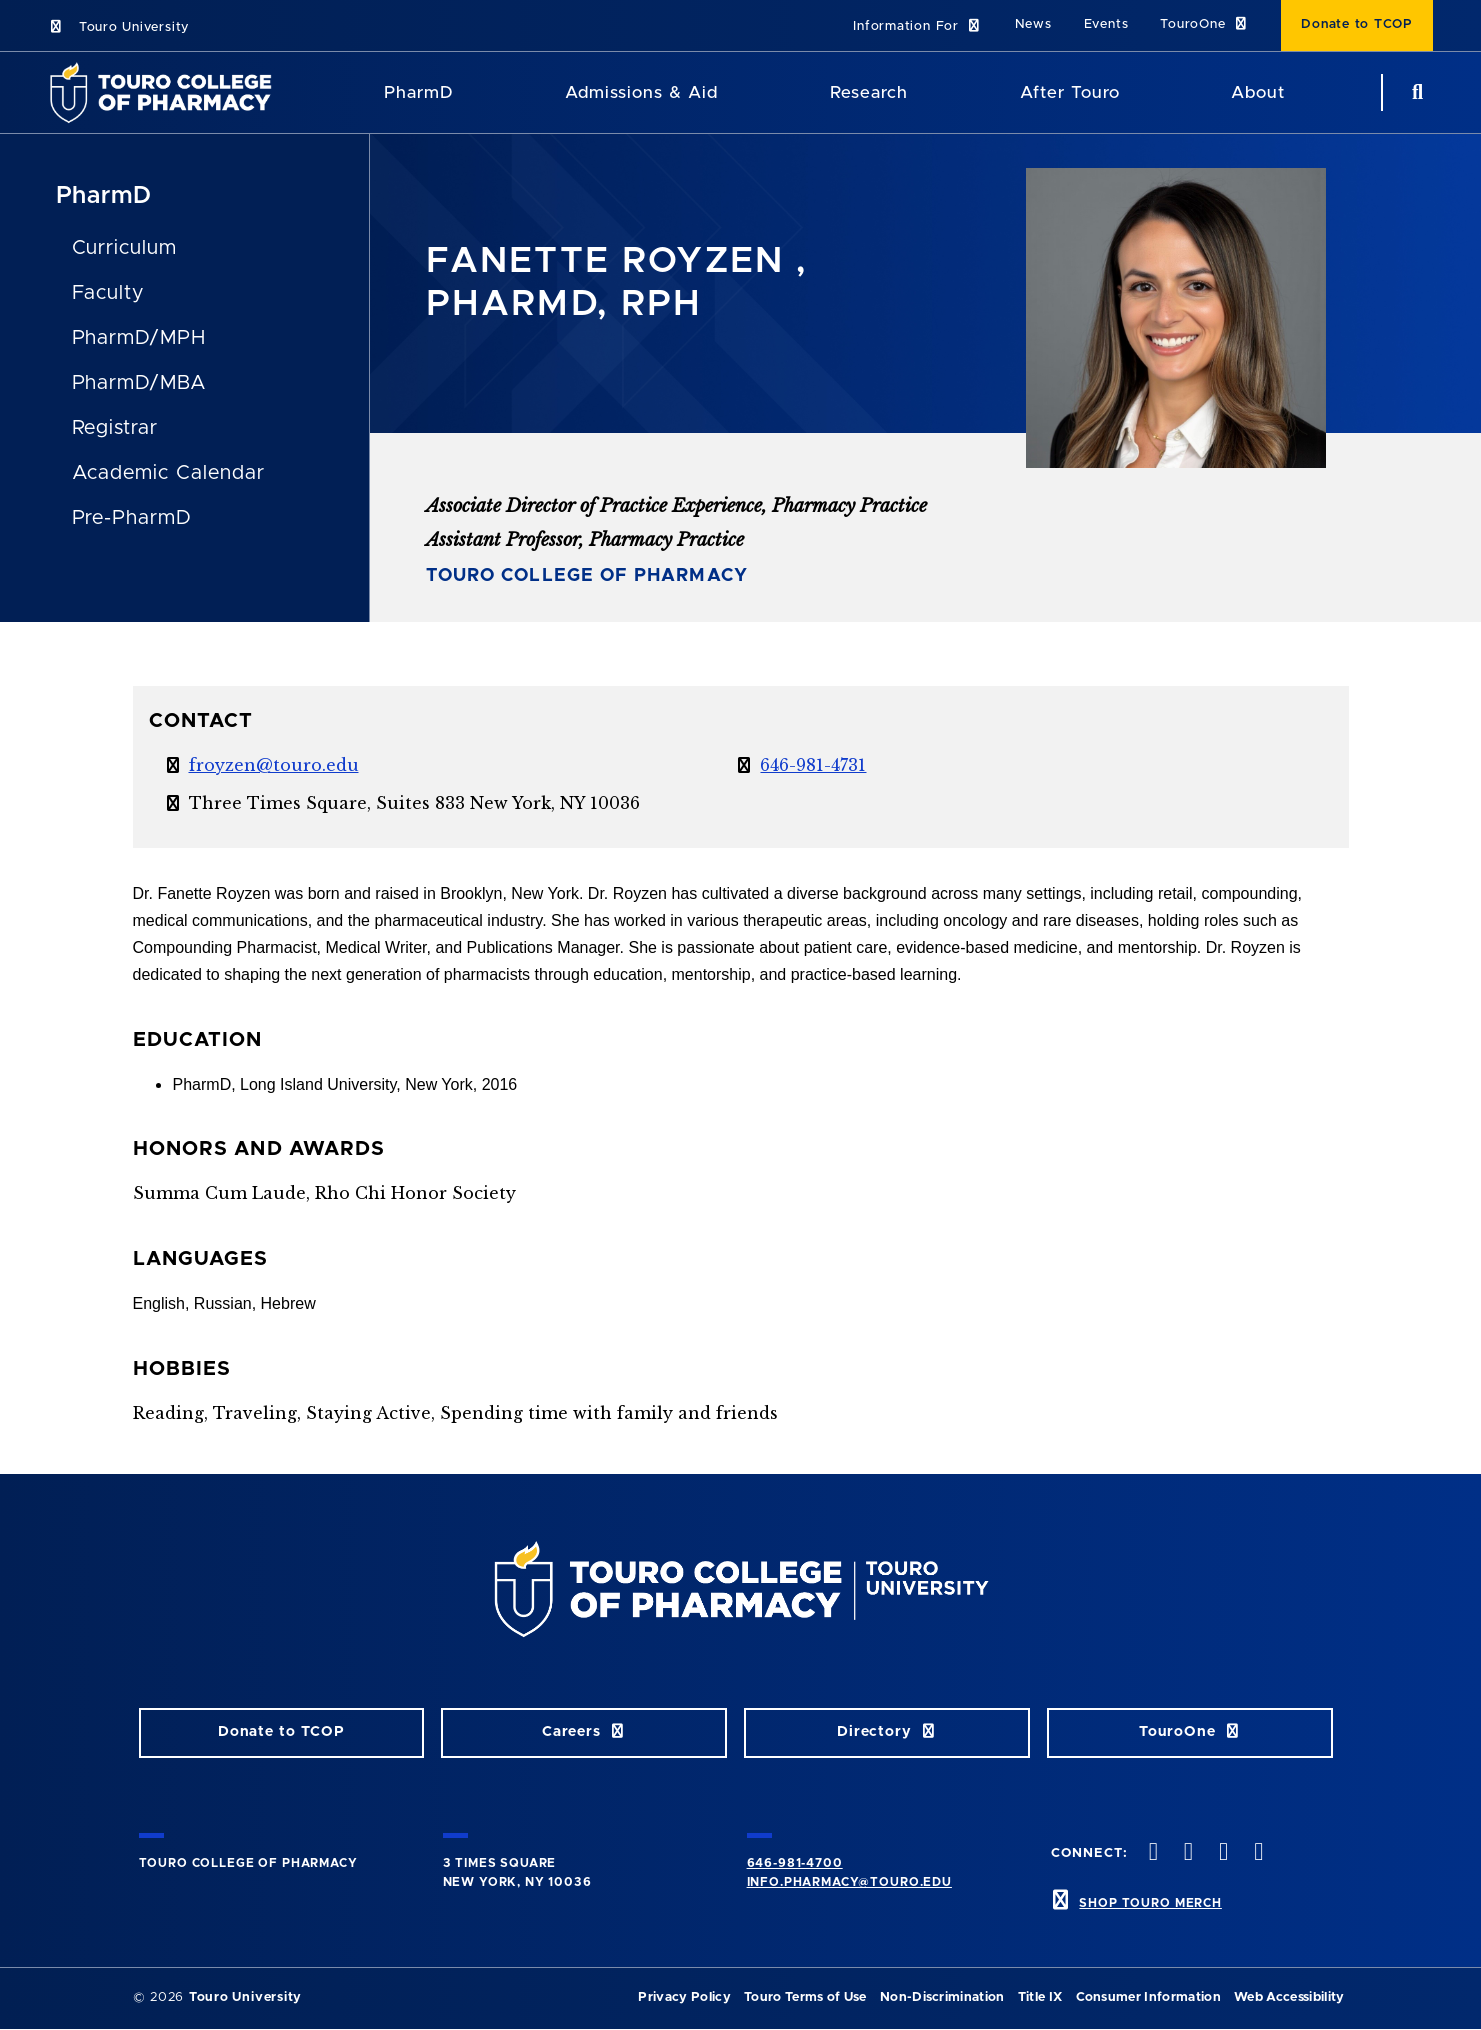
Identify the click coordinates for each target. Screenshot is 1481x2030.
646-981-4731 (813, 765)
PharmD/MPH (139, 338)
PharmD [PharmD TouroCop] (419, 92)
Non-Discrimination (942, 1997)
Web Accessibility (1289, 1997)
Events (1106, 24)
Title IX (1040, 1997)
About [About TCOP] (1258, 92)
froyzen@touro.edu (274, 765)
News (1033, 24)
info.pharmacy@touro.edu (849, 1882)
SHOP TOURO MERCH (1150, 1903)
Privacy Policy (684, 1997)
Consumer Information (1148, 1997)
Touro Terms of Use (805, 1997)
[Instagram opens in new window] (1222, 1853)
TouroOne (1204, 24)
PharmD (104, 196)
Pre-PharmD (132, 518)
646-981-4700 (795, 1863)
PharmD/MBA (140, 383)
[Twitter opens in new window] (1186, 1853)
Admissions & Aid (641, 92)
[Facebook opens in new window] (1151, 1853)
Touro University (118, 27)
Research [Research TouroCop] (869, 92)
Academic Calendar (168, 473)
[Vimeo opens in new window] (1257, 1853)
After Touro (1070, 92)
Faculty (108, 293)
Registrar (115, 428)
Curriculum (125, 248)
